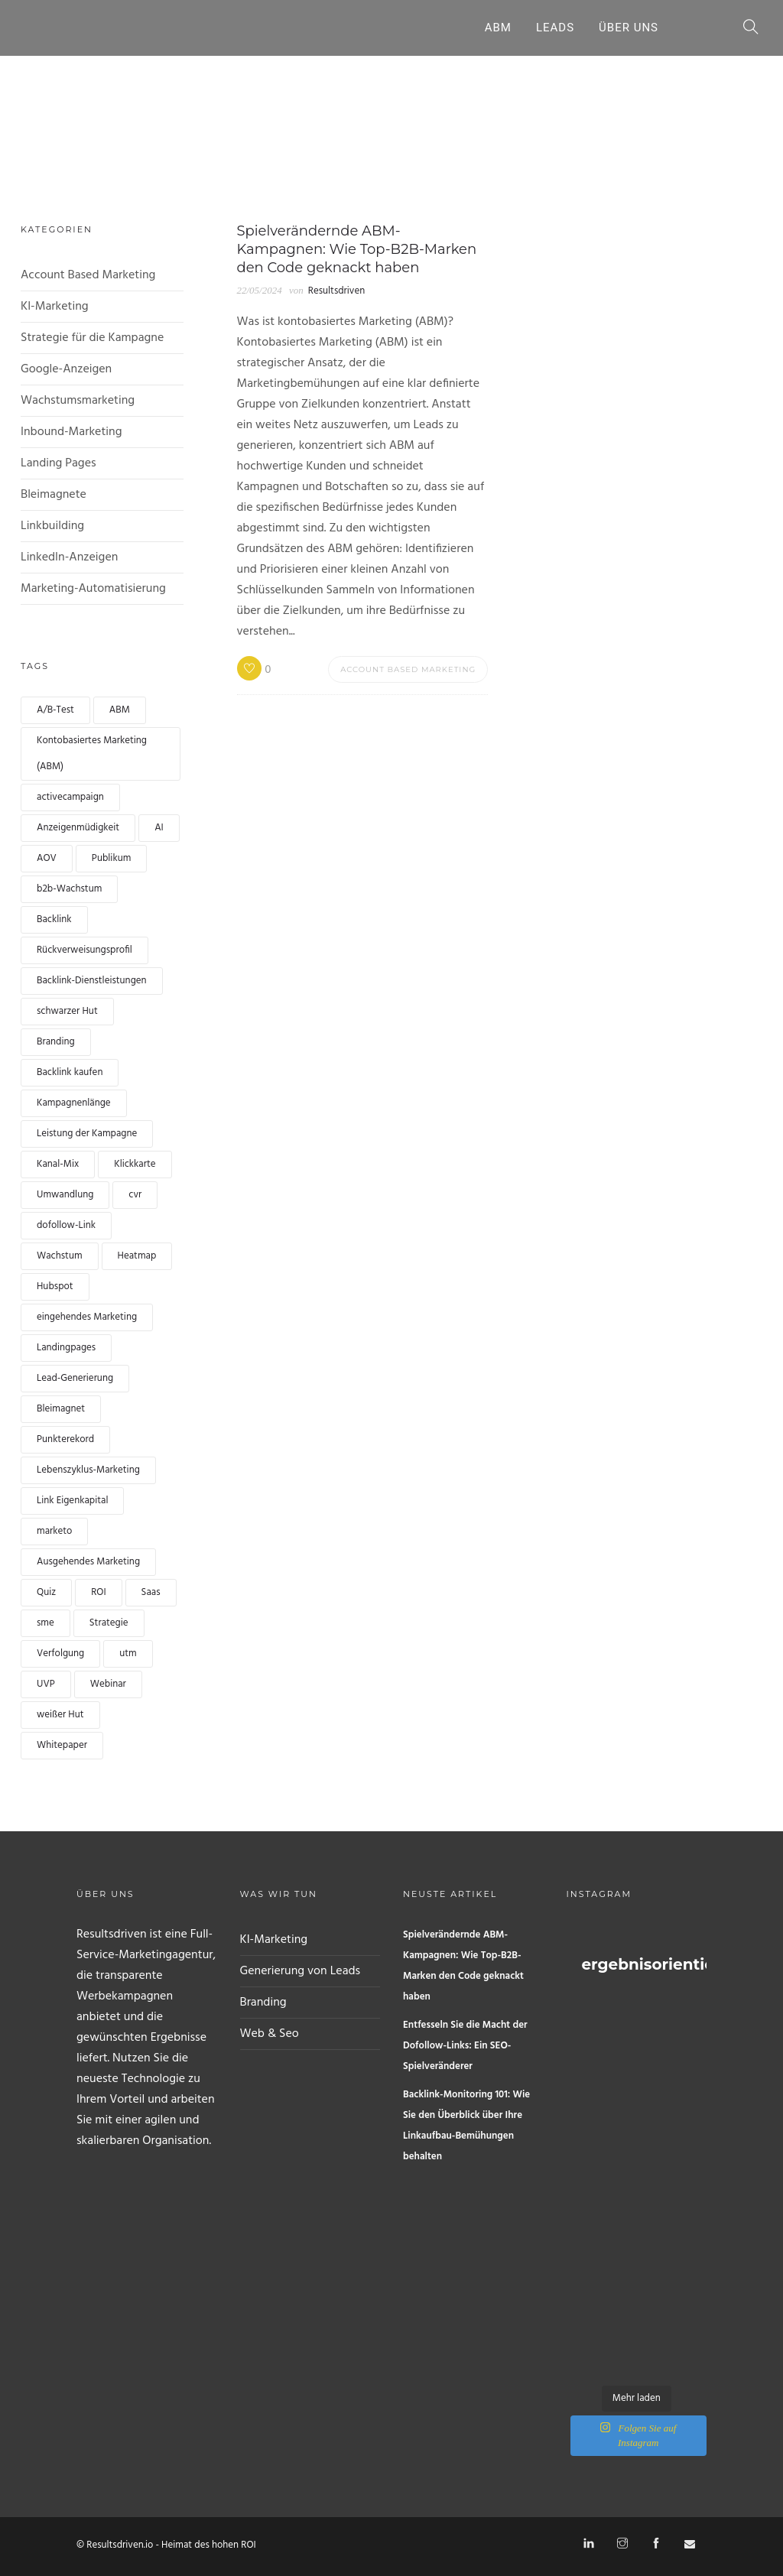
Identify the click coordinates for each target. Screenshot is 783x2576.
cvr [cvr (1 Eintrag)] (134, 1195)
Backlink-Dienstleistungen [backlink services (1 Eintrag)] (92, 981)
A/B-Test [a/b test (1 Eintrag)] (55, 710)
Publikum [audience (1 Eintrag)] (111, 858)
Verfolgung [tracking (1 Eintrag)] (60, 1653)
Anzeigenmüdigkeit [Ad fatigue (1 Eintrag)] (78, 828)
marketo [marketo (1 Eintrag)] (54, 1531)
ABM (498, 27)
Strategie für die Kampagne (92, 338)
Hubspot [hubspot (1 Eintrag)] (55, 1286)
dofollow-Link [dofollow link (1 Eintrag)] (66, 1225)
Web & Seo (269, 2034)
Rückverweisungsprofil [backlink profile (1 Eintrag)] (84, 950)
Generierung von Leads (300, 1971)
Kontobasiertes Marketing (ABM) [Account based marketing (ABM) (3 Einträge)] (92, 754)
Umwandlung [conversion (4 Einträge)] (65, 1195)
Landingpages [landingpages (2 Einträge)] (66, 1348)
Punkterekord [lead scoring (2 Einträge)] (65, 1439)
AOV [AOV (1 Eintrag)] (47, 858)
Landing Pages (58, 463)
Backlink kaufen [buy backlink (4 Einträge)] (69, 1072)
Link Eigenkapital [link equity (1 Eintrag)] (72, 1501)
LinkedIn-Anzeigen (69, 557)
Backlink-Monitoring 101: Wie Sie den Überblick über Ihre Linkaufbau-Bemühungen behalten (466, 2126)
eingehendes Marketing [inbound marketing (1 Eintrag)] (87, 1317)
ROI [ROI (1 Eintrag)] (98, 1592)
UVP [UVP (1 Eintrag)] (46, 1684)
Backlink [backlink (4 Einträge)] (54, 919)
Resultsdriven (336, 291)
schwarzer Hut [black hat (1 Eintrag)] (67, 1011)
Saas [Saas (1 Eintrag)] (151, 1592)
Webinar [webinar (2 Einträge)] (108, 1684)
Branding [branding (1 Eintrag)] (56, 1042)
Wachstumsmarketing (78, 401)
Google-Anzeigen (66, 369)
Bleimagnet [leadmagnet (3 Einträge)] (61, 1409)
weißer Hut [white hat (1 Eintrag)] (60, 1715)
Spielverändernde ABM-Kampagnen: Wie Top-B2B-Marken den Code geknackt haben (463, 1966)
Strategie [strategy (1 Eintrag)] (108, 1623)
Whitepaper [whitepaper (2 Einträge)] (62, 1745)
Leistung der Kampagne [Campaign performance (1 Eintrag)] (87, 1134)
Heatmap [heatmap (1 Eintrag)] (137, 1256)
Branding (263, 2002)
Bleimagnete (53, 495)
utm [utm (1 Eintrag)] (127, 1653)
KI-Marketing (55, 307)
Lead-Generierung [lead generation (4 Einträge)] (75, 1378)
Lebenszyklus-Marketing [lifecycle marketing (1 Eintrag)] (88, 1470)
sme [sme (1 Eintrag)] (45, 1623)
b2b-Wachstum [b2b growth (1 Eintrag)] (69, 889)
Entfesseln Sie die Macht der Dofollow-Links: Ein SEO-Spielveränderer (465, 2045)
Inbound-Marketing (71, 432)
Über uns (628, 27)
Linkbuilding (52, 526)
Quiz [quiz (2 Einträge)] (46, 1592)
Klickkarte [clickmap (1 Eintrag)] (134, 1164)
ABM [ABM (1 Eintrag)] (119, 710)
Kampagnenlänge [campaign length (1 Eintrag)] (74, 1103)
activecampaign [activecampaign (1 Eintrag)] (70, 797)
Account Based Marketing (88, 275)
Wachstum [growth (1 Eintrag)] (60, 1256)
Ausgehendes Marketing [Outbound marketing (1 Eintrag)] (88, 1562)
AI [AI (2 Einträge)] (159, 828)
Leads (555, 27)
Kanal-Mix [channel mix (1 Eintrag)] (58, 1164)
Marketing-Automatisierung (93, 589)
